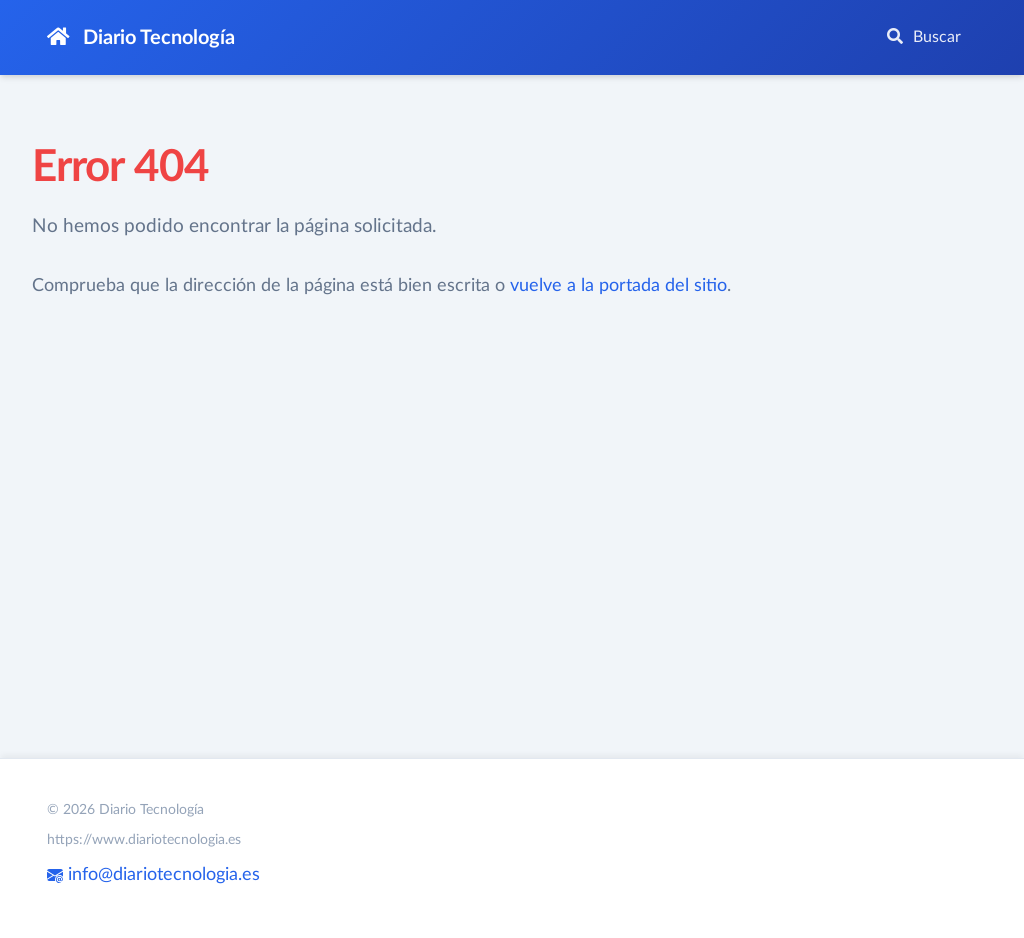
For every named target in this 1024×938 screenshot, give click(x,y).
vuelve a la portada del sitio (618, 286)
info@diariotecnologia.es (153, 875)
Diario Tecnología (141, 37)
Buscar (924, 36)
